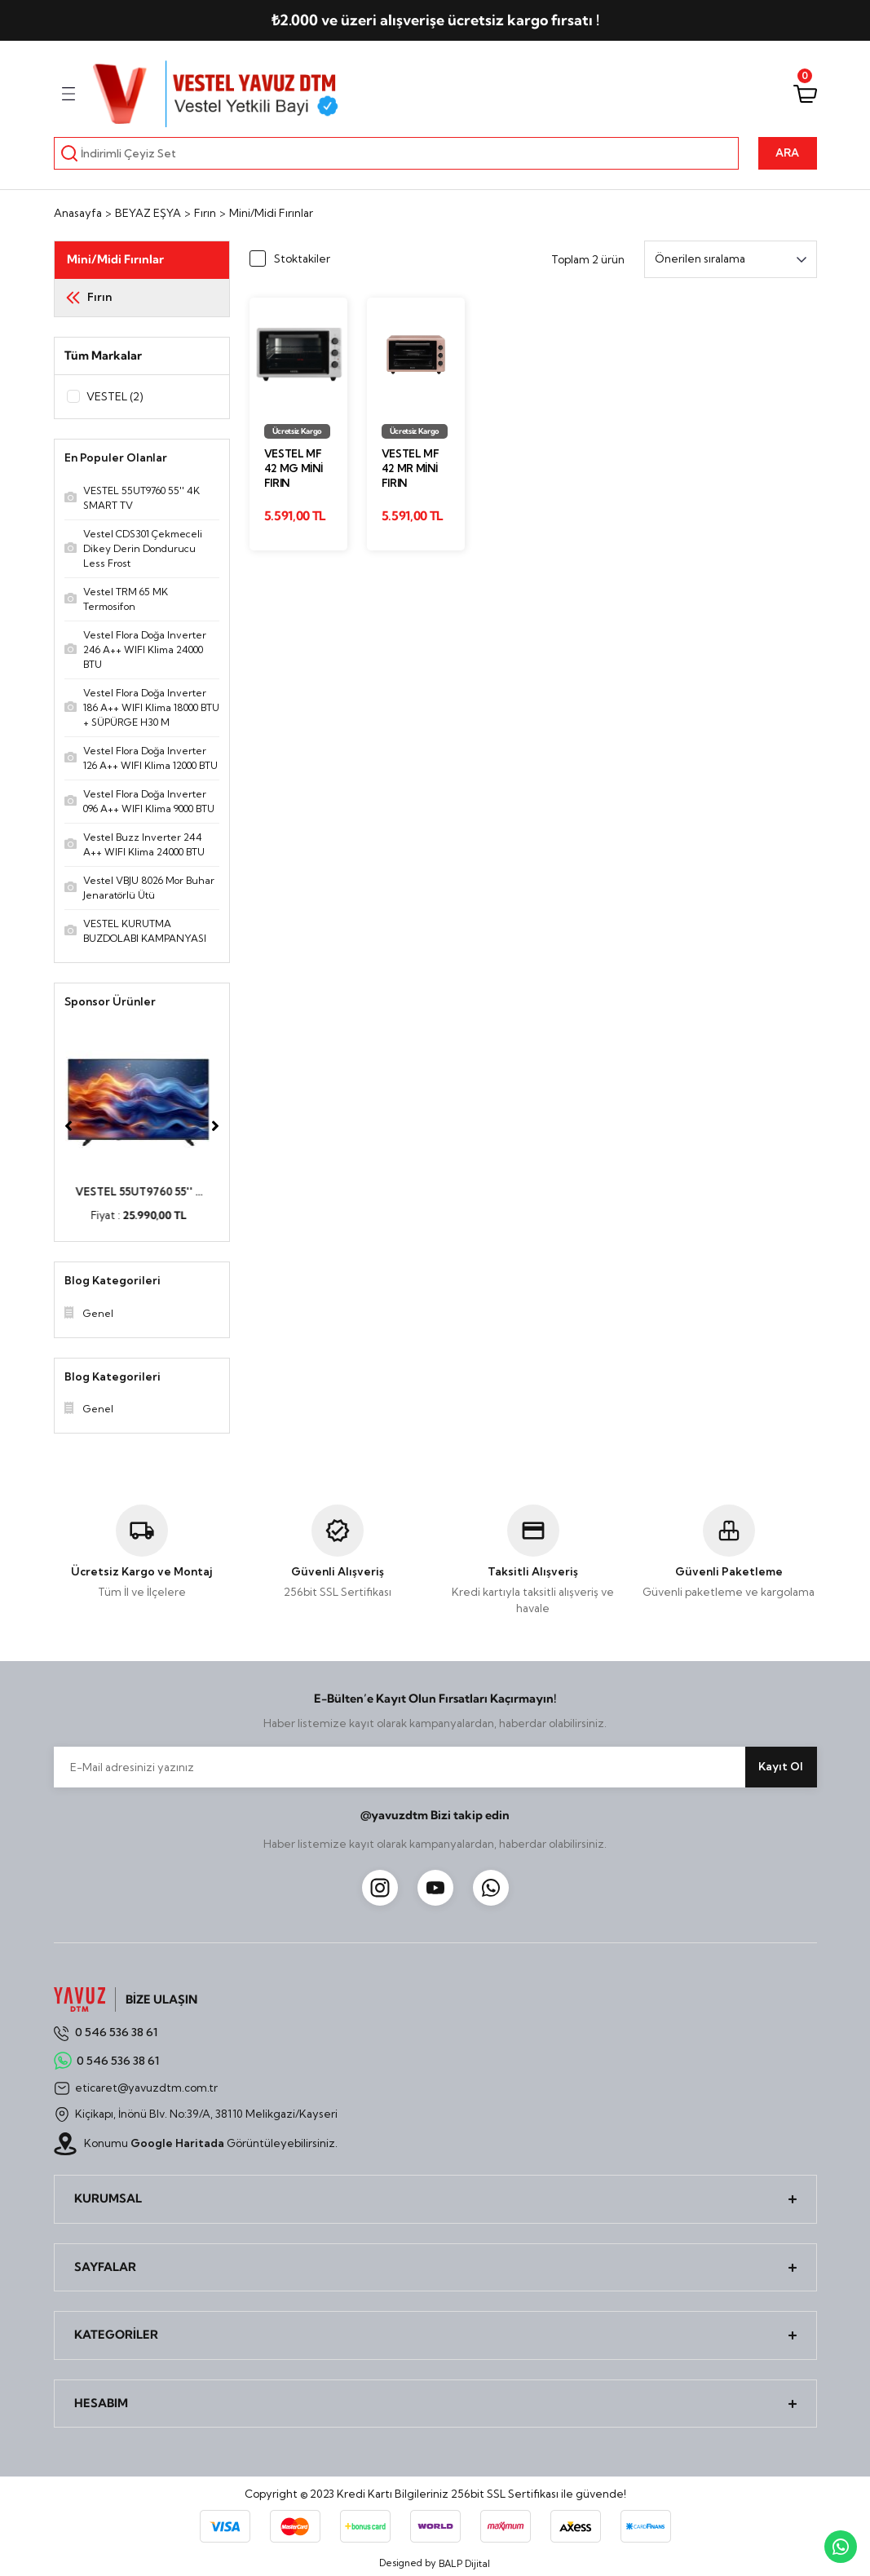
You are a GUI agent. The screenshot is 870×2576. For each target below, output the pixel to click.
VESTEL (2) (114, 396)
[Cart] (805, 94)
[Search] (397, 153)
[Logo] (217, 93)
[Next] (215, 1127)
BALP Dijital (464, 2564)
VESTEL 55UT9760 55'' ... (141, 1192)
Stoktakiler (302, 258)
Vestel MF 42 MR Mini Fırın (410, 468)
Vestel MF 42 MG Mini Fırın (293, 468)
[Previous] (68, 1127)
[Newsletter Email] (435, 1768)
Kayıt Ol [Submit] (780, 1767)
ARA (787, 152)
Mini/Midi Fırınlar (271, 212)
